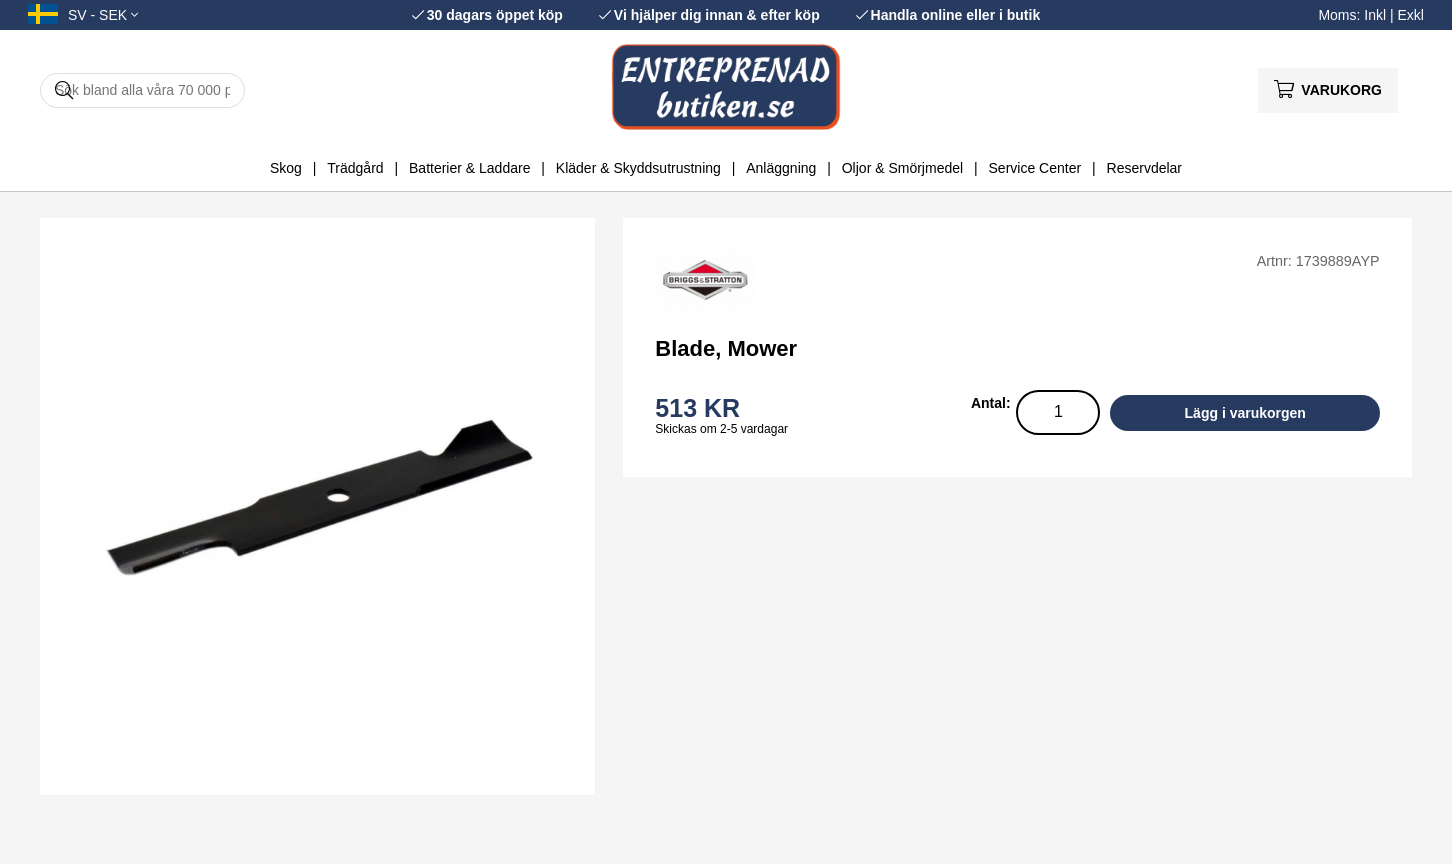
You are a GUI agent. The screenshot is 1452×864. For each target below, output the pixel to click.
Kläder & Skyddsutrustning (638, 168)
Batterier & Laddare (469, 168)
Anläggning (781, 168)
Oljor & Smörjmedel (902, 168)
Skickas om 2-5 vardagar (721, 429)
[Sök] (142, 90)
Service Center (1035, 168)
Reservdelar (1144, 168)
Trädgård (355, 168)
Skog (286, 168)
